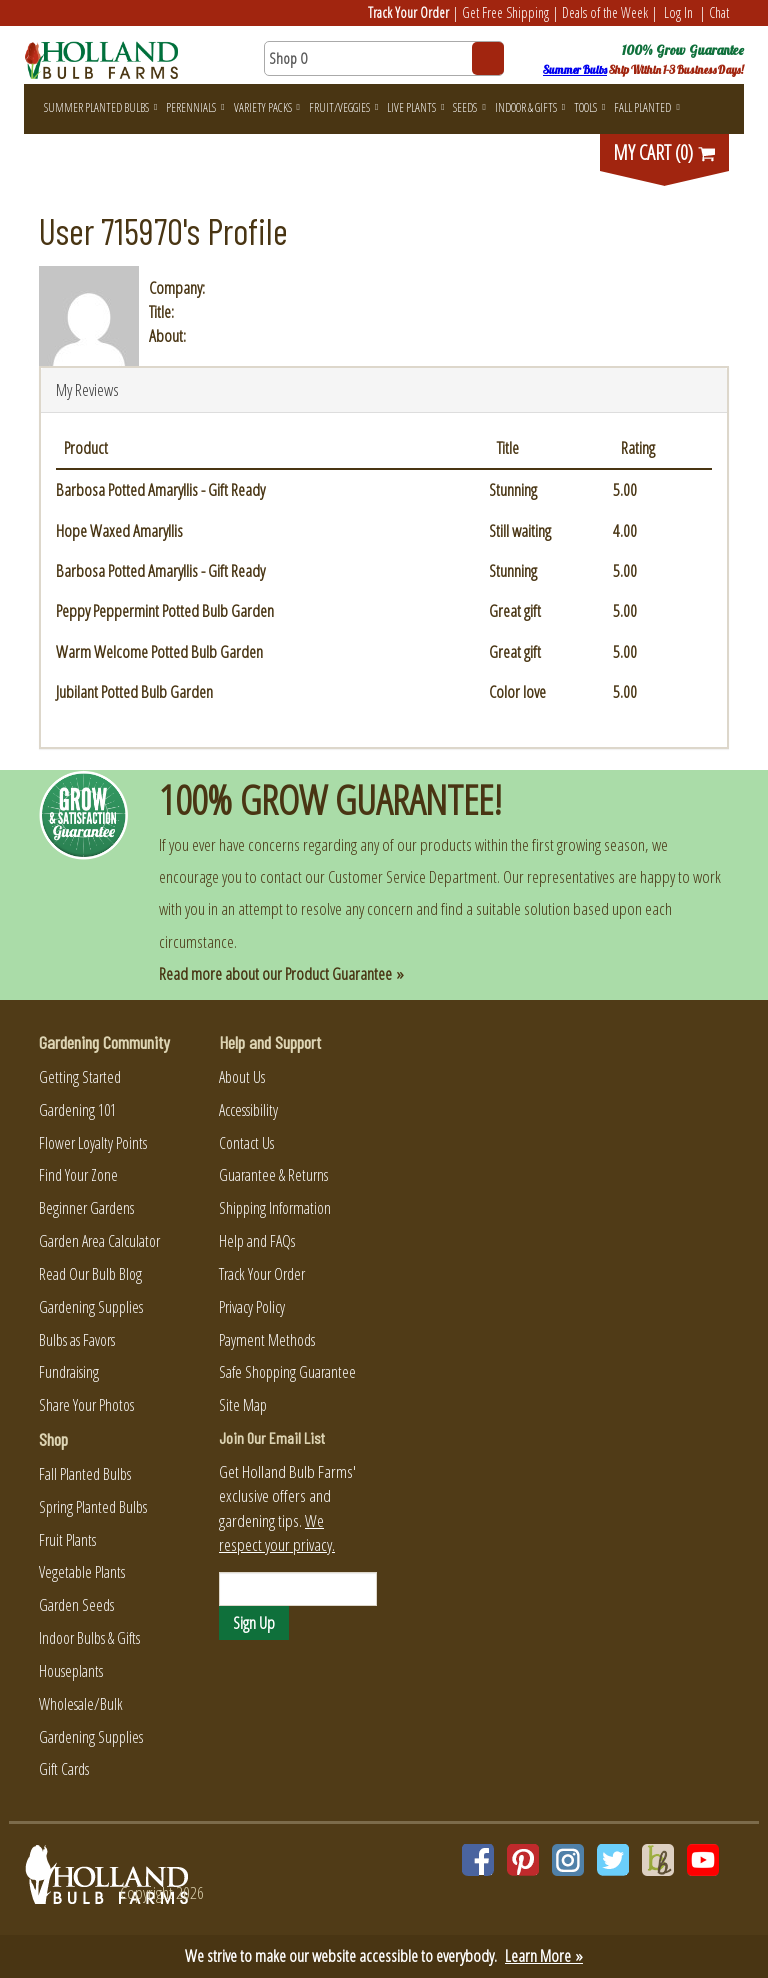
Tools (589, 107)
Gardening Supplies (91, 1307)
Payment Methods (267, 1340)
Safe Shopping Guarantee (287, 1372)
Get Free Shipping (505, 12)
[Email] (298, 1589)
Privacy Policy (252, 1307)
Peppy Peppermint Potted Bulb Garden (165, 610)
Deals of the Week (605, 12)
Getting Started (80, 1077)
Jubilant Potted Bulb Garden (134, 691)
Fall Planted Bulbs (85, 1474)
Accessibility (248, 1110)
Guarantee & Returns (273, 1175)
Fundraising (69, 1372)
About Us (242, 1077)
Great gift (515, 610)
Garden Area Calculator (99, 1241)
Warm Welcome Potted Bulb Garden (159, 651)
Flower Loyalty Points (93, 1143)
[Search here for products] (384, 58)
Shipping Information (275, 1208)
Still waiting (520, 530)
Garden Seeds (76, 1605)
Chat (719, 12)
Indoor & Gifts (530, 107)
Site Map (243, 1405)
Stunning (513, 489)
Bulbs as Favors (77, 1340)
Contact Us (246, 1143)
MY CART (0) (665, 152)
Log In (678, 12)
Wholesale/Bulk (81, 1704)
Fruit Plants (67, 1540)
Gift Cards (64, 1769)
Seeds (469, 107)
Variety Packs (267, 107)
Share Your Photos (86, 1405)
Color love (517, 691)
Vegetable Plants (82, 1572)
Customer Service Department (412, 876)
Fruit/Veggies (343, 107)
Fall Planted (646, 107)
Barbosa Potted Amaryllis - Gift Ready (160, 489)
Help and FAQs (257, 1241)
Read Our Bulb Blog (90, 1274)
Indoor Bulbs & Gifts (89, 1638)
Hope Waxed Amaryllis (119, 530)
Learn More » (544, 1955)
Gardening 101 (77, 1110)
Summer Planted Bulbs (100, 107)
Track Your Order (408, 12)
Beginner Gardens (86, 1208)
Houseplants (71, 1671)
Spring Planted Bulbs (93, 1507)
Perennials (195, 107)
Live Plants (415, 107)
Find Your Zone (78, 1175)
